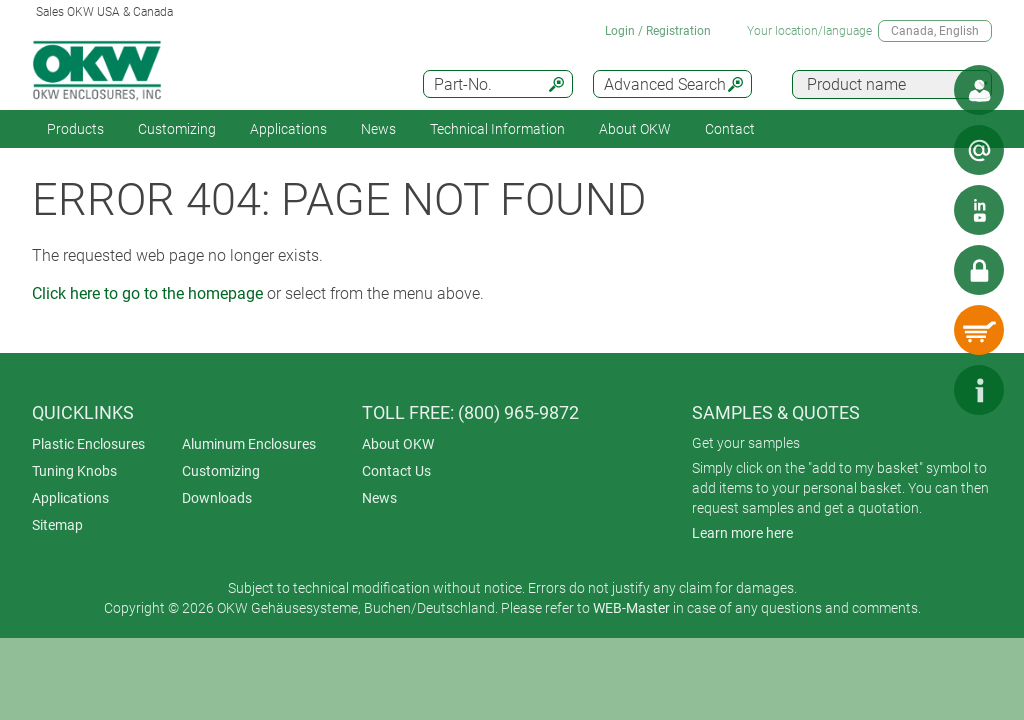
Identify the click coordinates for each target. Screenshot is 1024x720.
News (378, 129)
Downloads (217, 498)
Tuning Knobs (74, 471)
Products (75, 129)
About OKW (398, 444)
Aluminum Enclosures (249, 444)
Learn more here (742, 533)
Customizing (177, 129)
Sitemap (57, 525)
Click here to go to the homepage (147, 293)
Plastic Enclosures (88, 444)
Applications (288, 129)
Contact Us (396, 471)
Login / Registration (658, 31)
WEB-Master (631, 608)
